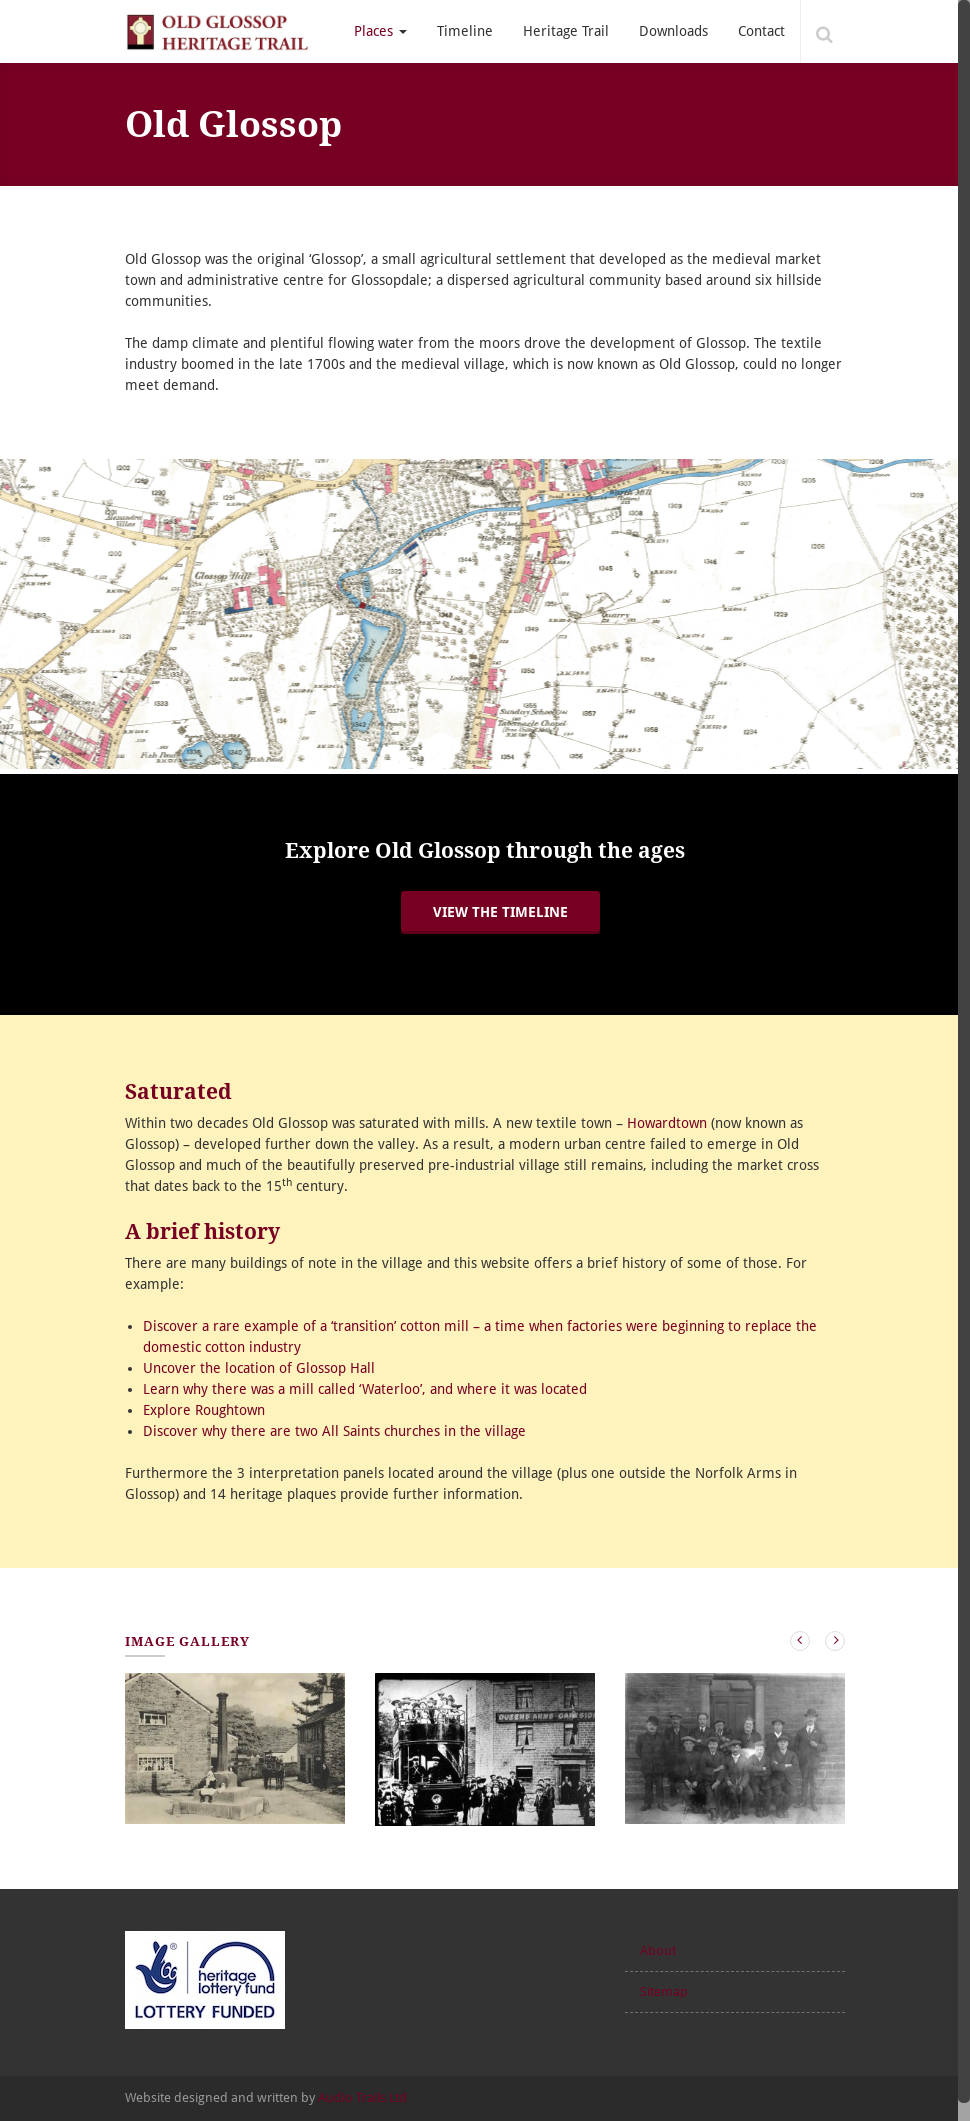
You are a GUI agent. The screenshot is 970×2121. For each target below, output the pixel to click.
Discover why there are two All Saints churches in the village (334, 1431)
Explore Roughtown (204, 1410)
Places (380, 31)
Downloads (673, 31)
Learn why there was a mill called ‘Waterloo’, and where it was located (365, 1389)
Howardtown (667, 1123)
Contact (761, 31)
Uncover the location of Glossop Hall (259, 1368)
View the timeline (500, 912)
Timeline (465, 31)
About (658, 1950)
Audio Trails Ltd (362, 2097)
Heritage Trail (566, 31)
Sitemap (664, 1991)
